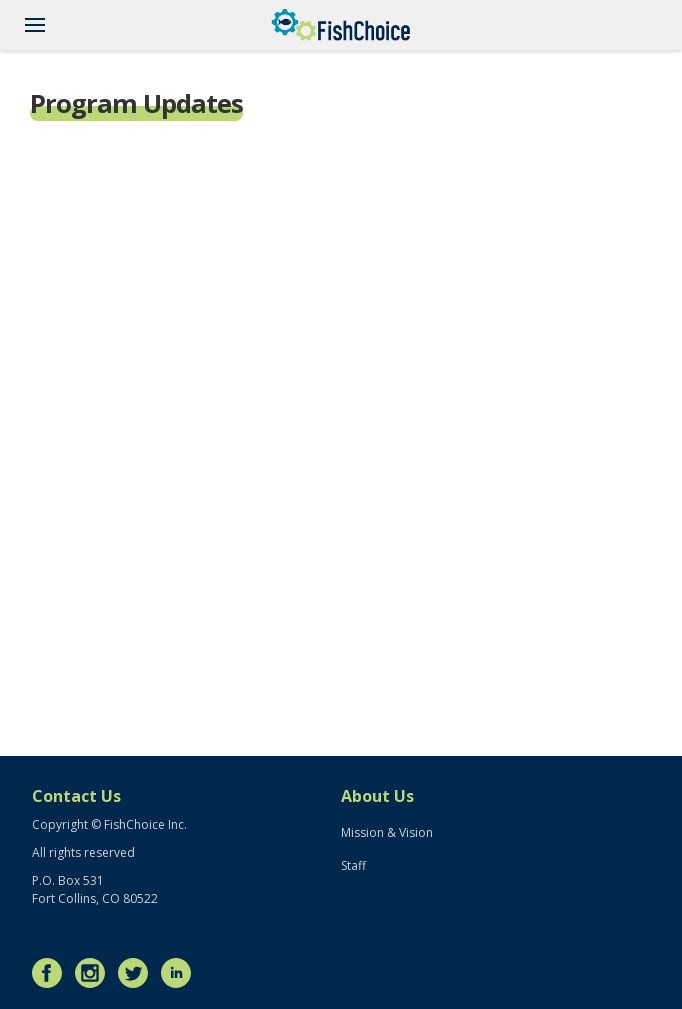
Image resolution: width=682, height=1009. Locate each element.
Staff (353, 865)
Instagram (95, 973)
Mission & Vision (387, 832)
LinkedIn (181, 973)
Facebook (52, 973)
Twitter (138, 973)
